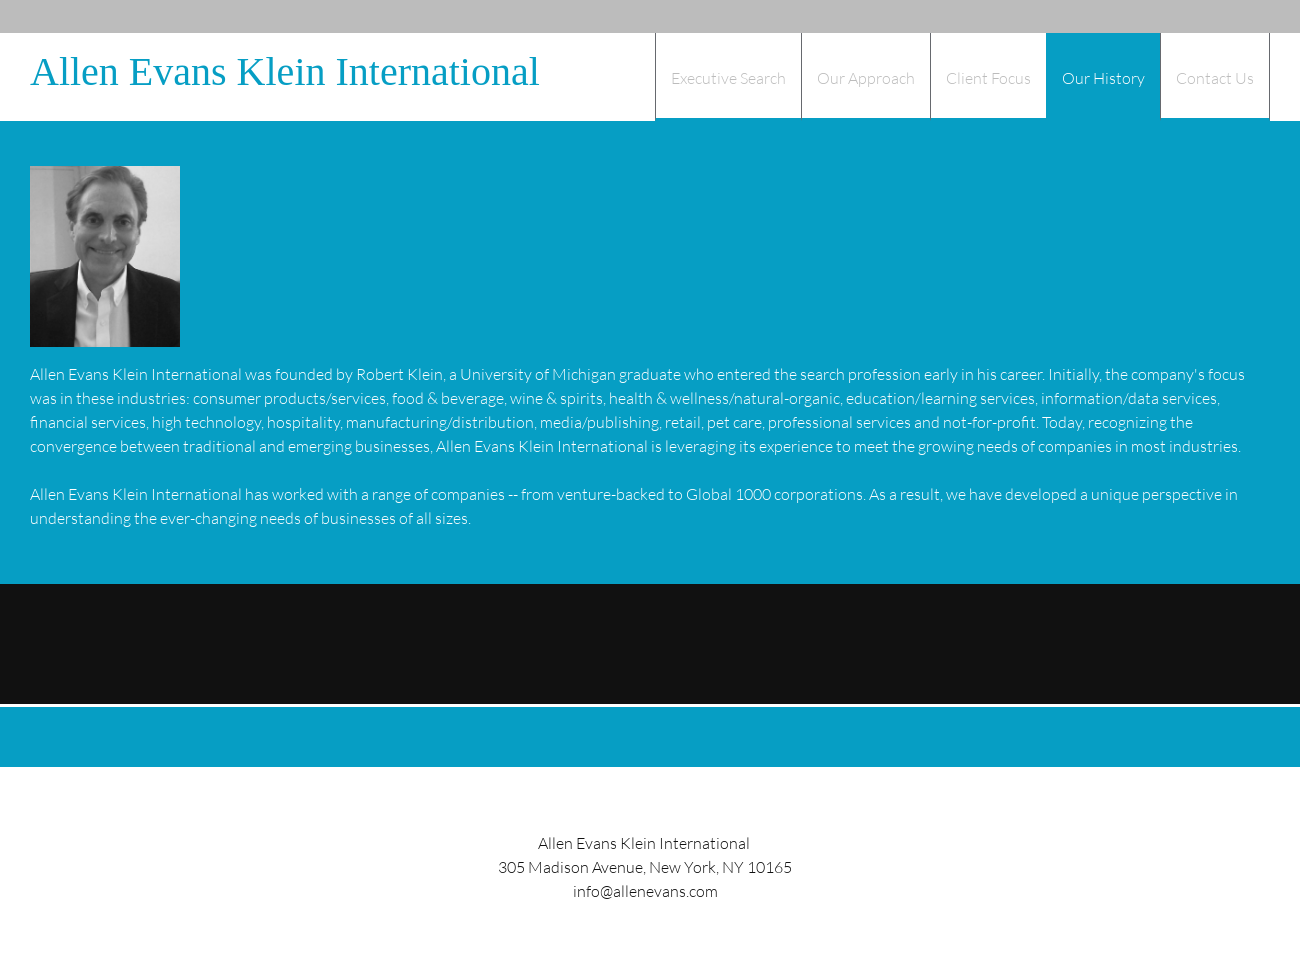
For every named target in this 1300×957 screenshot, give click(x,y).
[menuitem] (728, 77)
